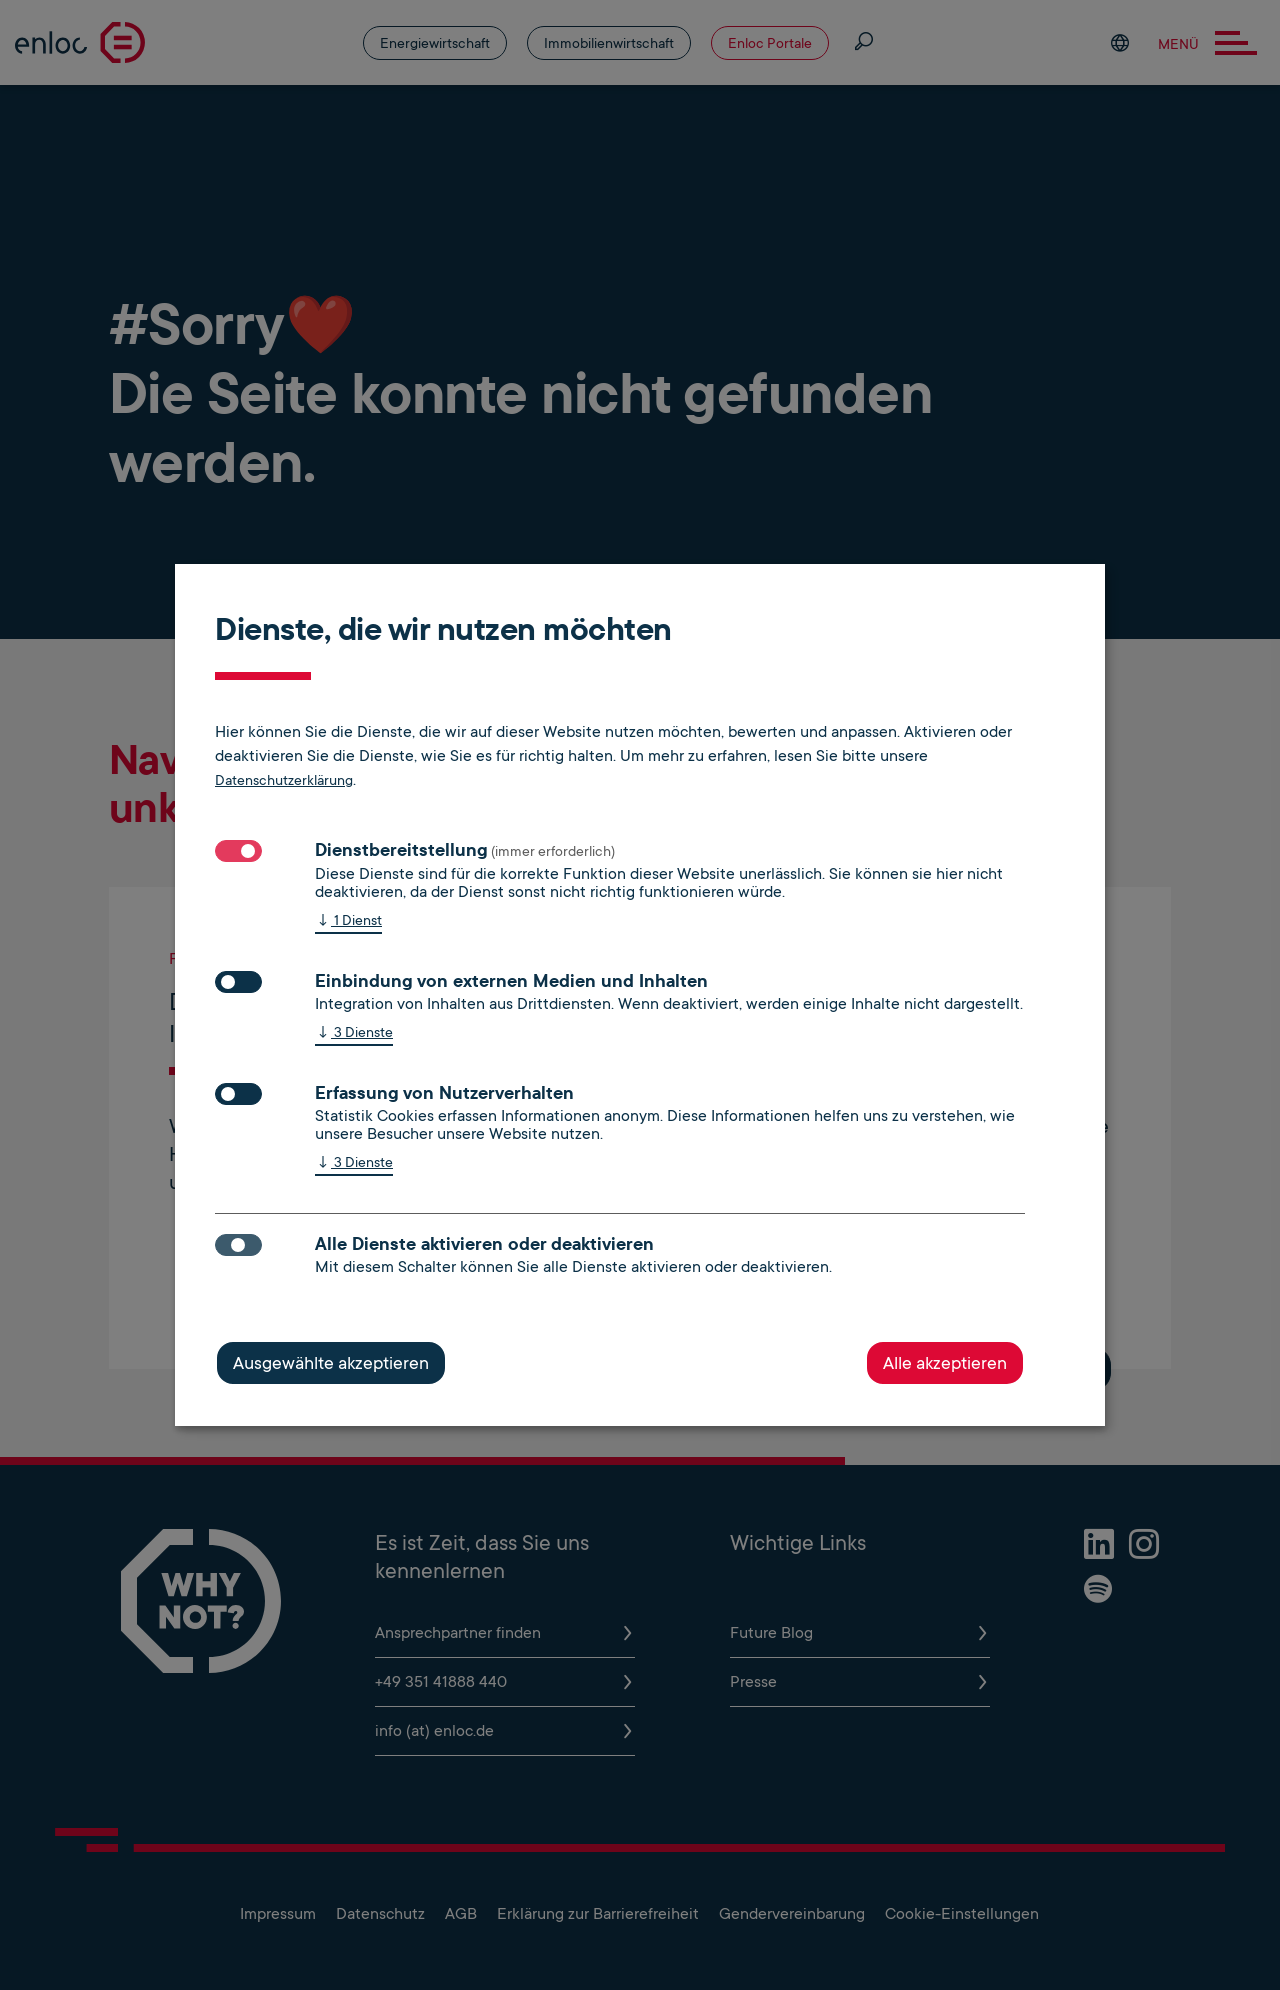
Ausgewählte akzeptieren (331, 1363)
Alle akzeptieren (945, 1363)
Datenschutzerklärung (284, 780)
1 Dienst (348, 921)
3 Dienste (354, 1033)
